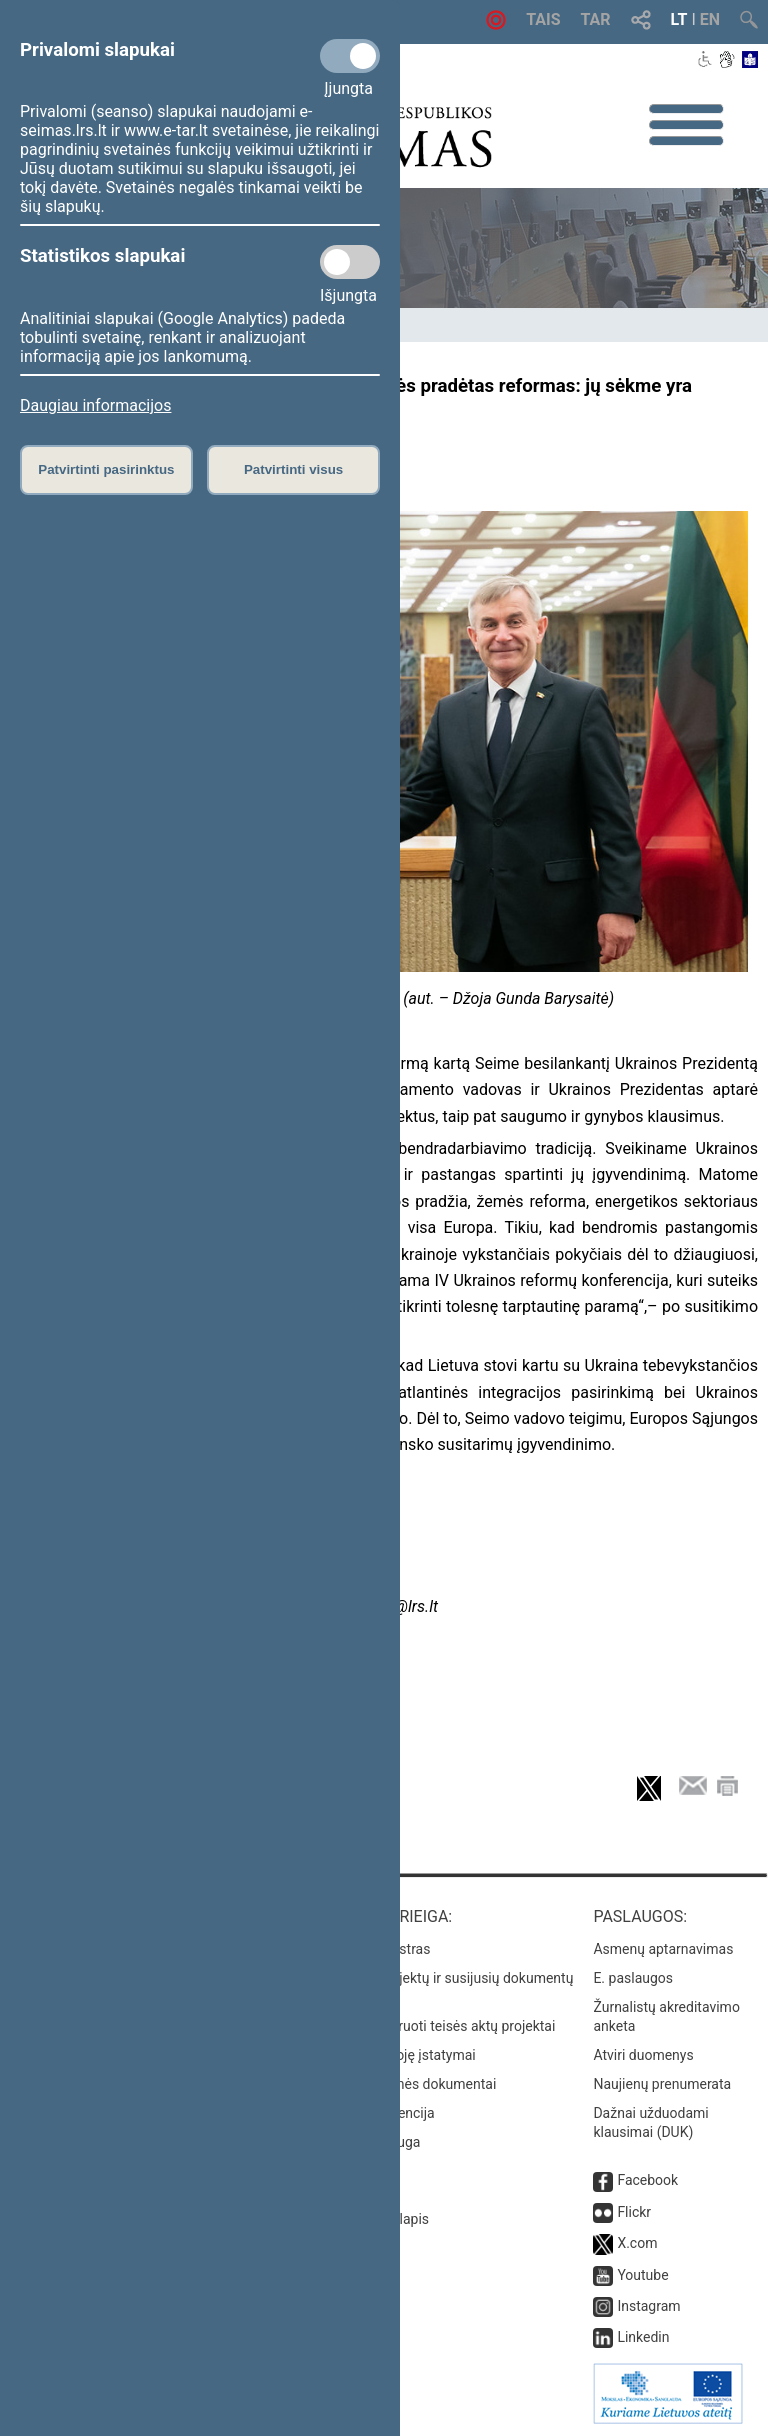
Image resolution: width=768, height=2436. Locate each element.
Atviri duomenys (643, 2055)
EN (710, 19)
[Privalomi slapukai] (350, 56)
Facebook (647, 2180)
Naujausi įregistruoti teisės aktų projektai (429, 2026)
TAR (596, 19)
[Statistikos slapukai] (350, 262)
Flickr (634, 2212)
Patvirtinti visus (293, 469)
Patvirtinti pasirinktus (106, 469)
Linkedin (643, 2337)
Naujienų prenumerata (662, 2084)
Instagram (648, 2306)
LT (679, 19)
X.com (637, 2243)
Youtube (642, 2275)
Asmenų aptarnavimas (663, 1949)
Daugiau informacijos (95, 405)
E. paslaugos (633, 1978)
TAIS (543, 19)
